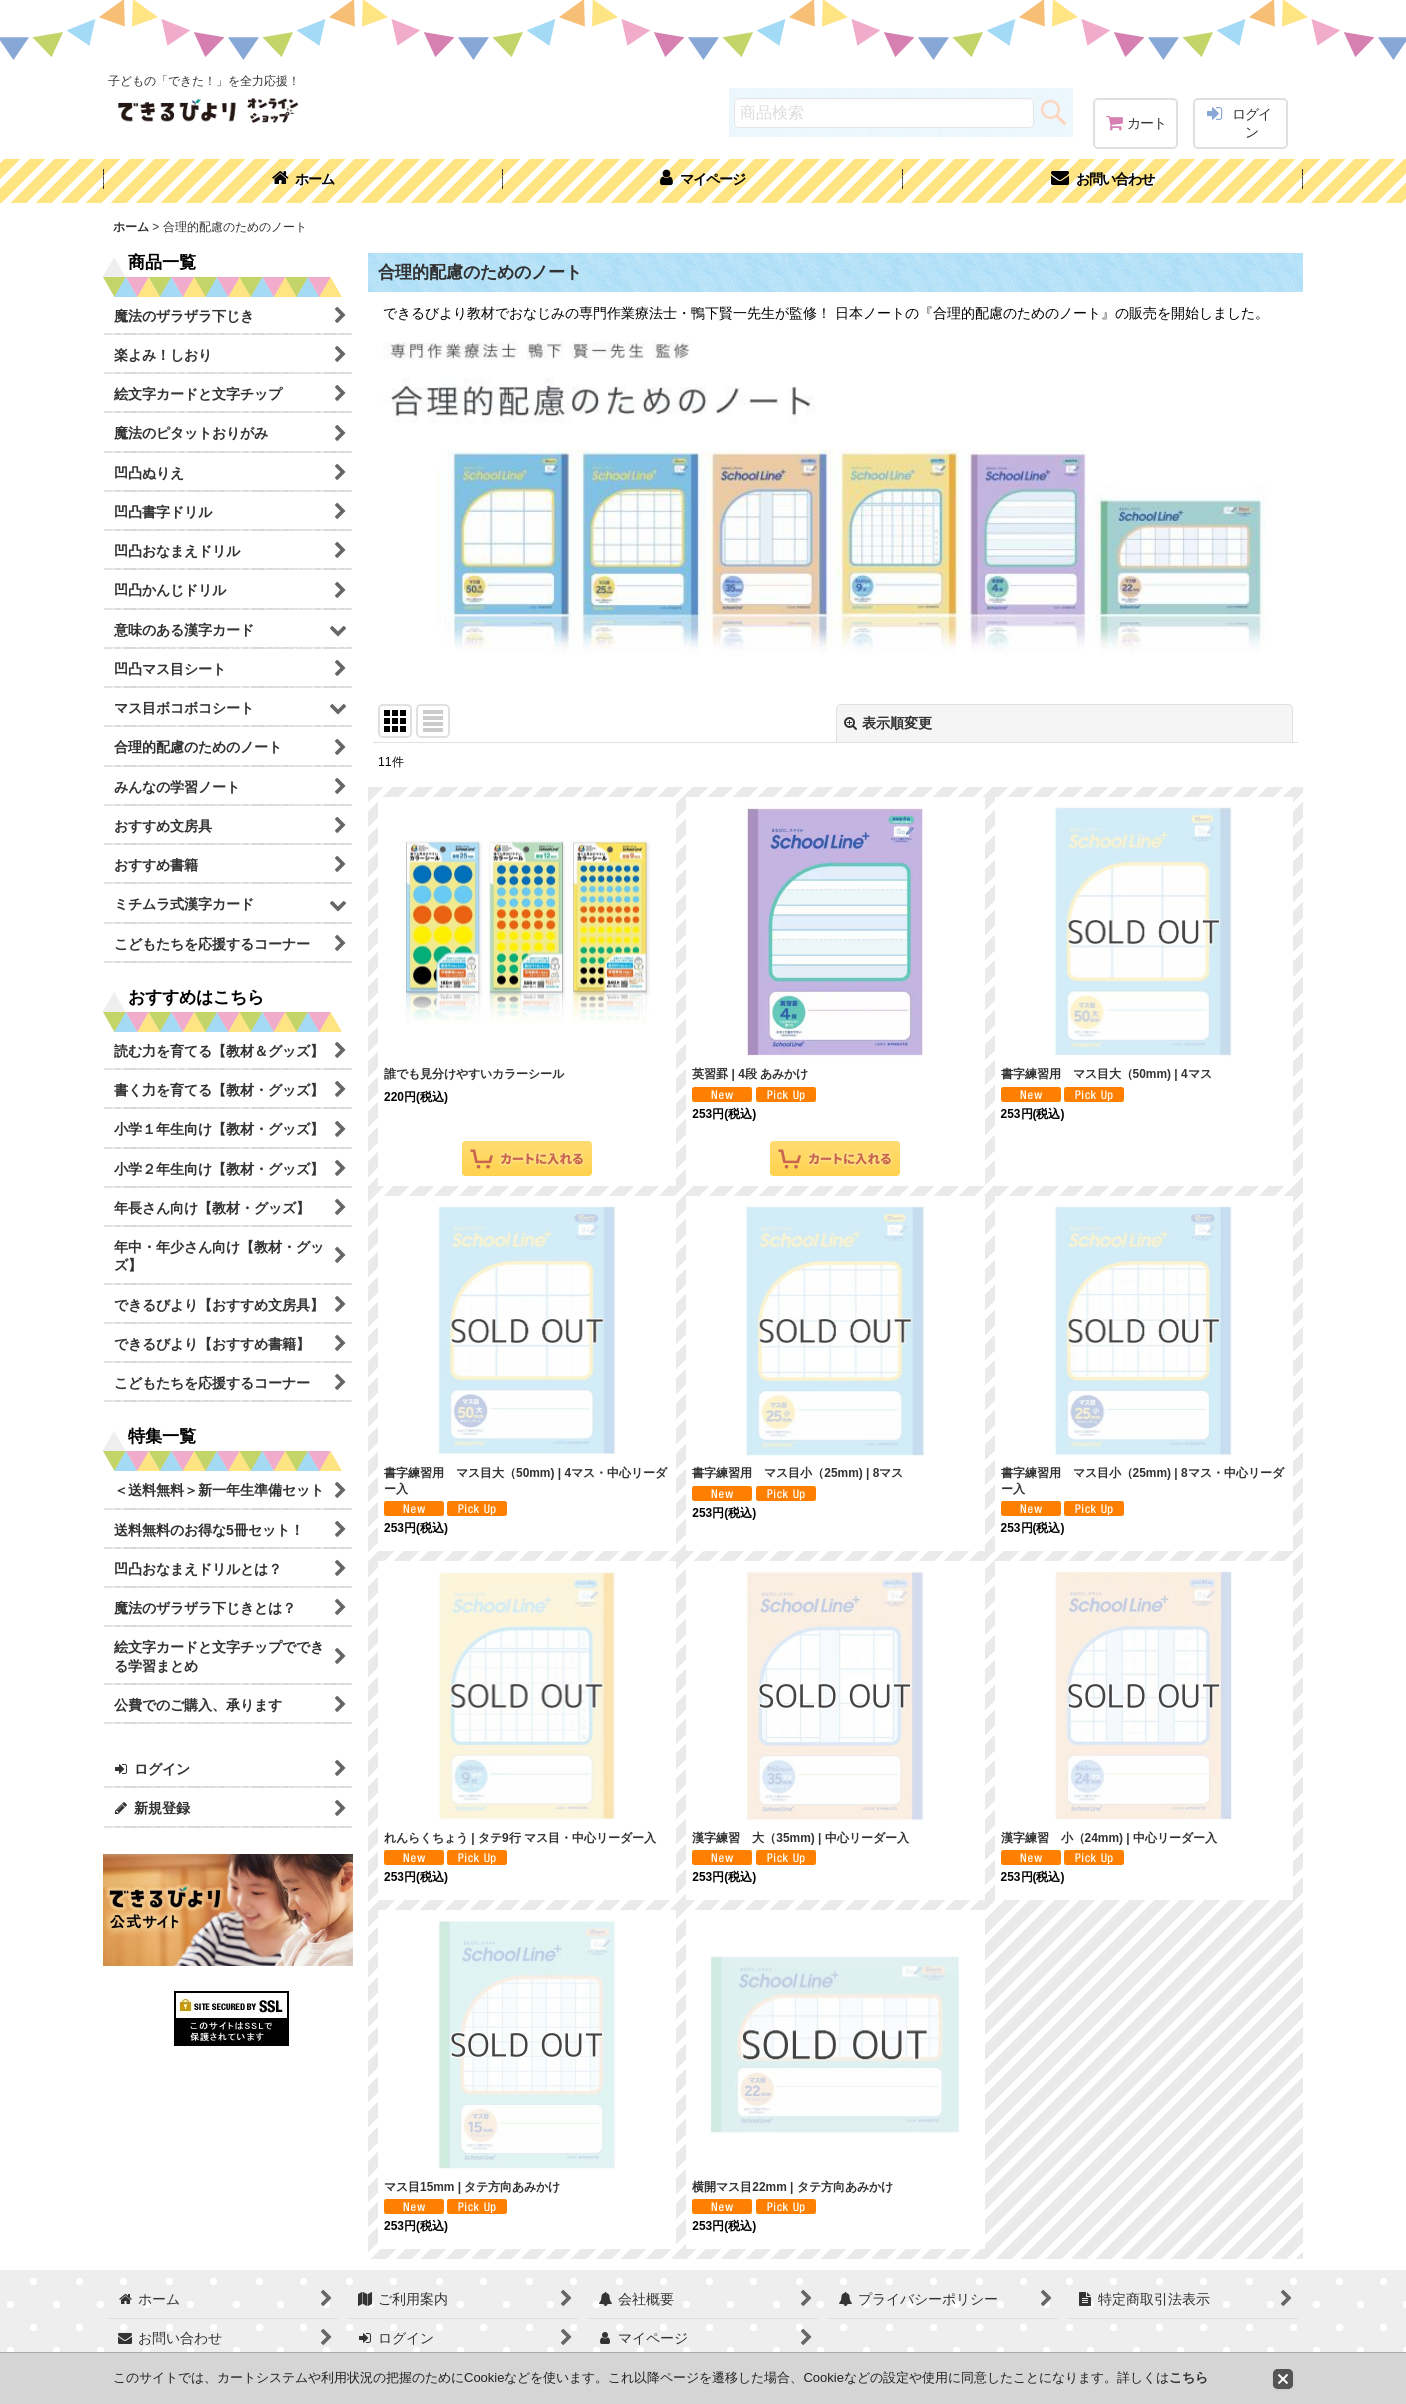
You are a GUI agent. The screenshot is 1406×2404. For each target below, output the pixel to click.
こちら (1188, 2377)
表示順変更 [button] (888, 723)
